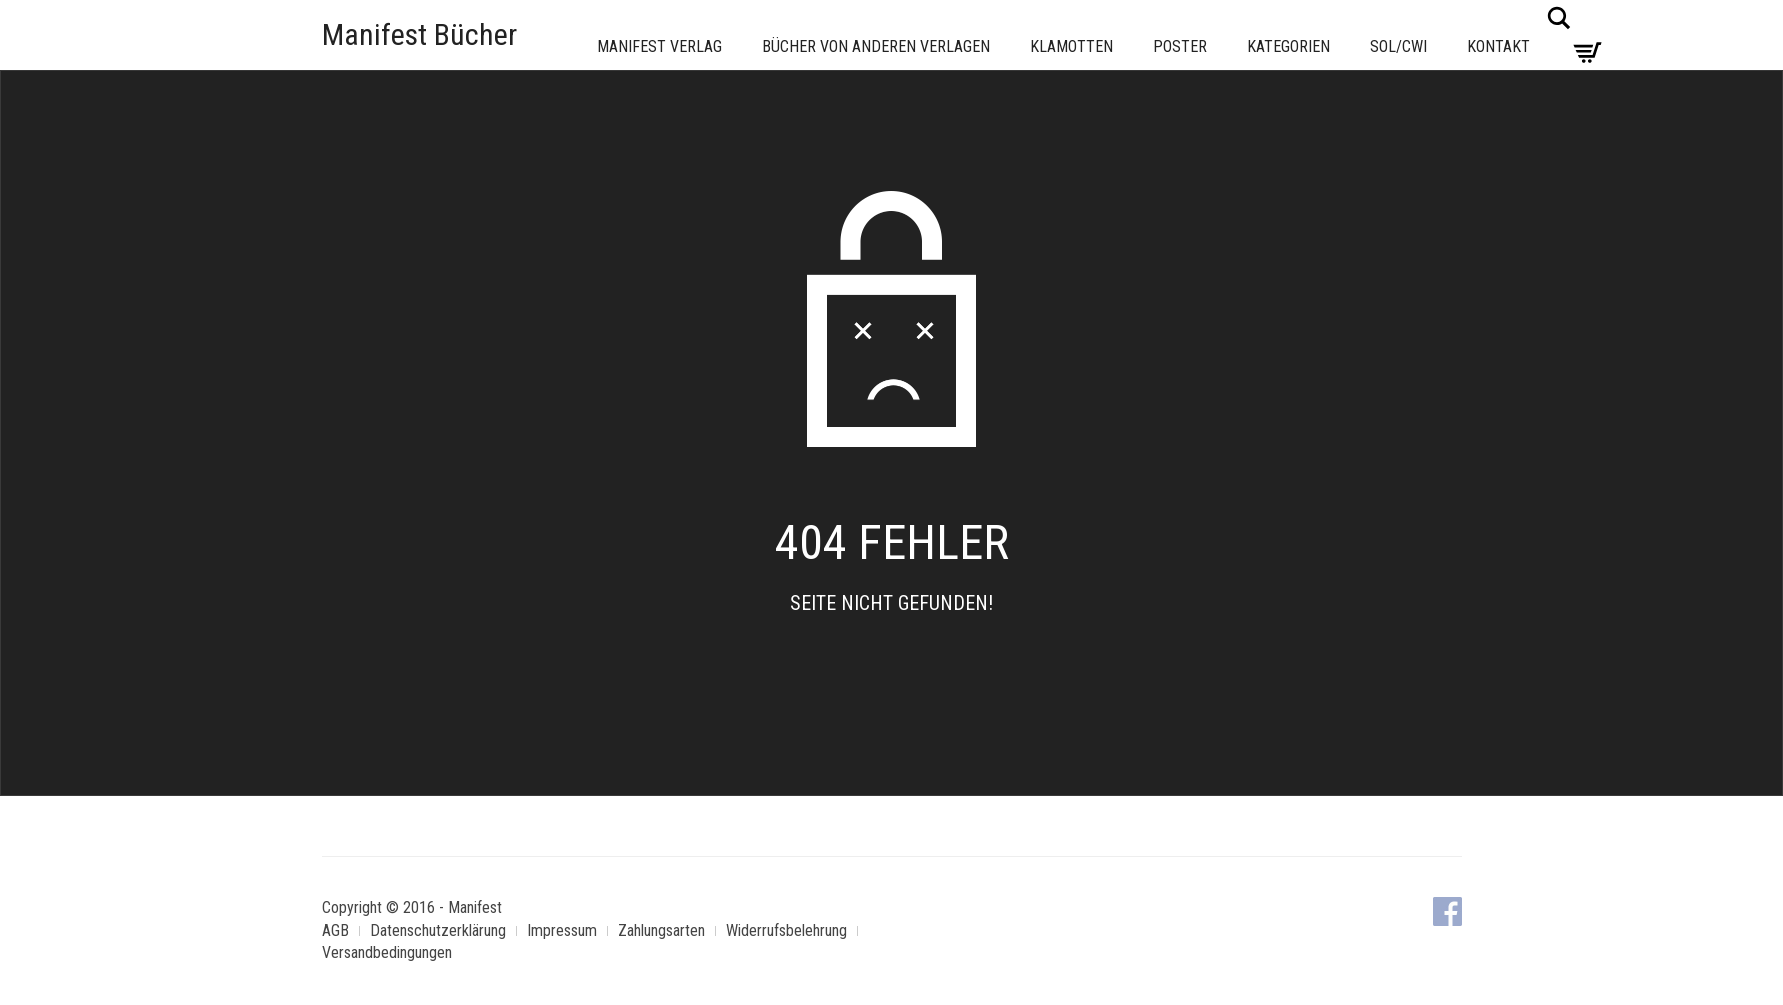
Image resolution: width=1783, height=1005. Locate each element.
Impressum (562, 930)
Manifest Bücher (419, 34)
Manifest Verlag (659, 46)
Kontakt (1498, 46)
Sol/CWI (1398, 46)
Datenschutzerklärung (438, 930)
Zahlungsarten (661, 930)
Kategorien (1288, 46)
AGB (335, 930)
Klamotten (1071, 46)
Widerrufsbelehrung (786, 930)
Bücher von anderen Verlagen (876, 46)
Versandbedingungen (387, 952)
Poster (1180, 46)
